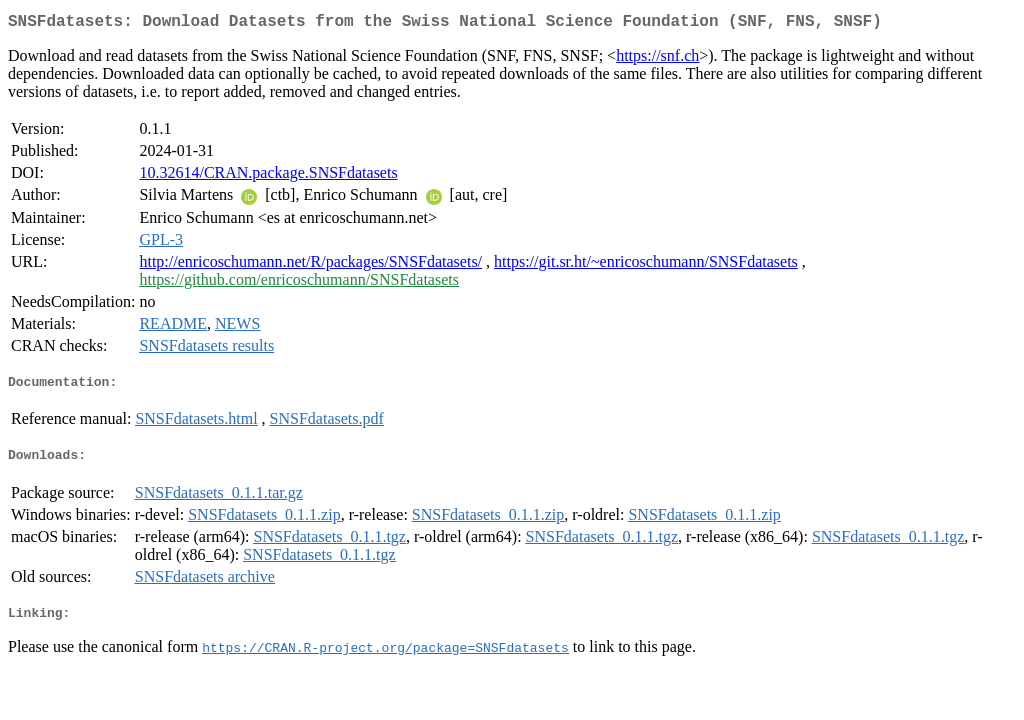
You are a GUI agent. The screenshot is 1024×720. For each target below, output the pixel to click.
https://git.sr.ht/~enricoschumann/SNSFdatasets (646, 265)
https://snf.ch (657, 59)
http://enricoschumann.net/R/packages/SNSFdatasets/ (310, 265)
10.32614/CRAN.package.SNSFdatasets (268, 176)
